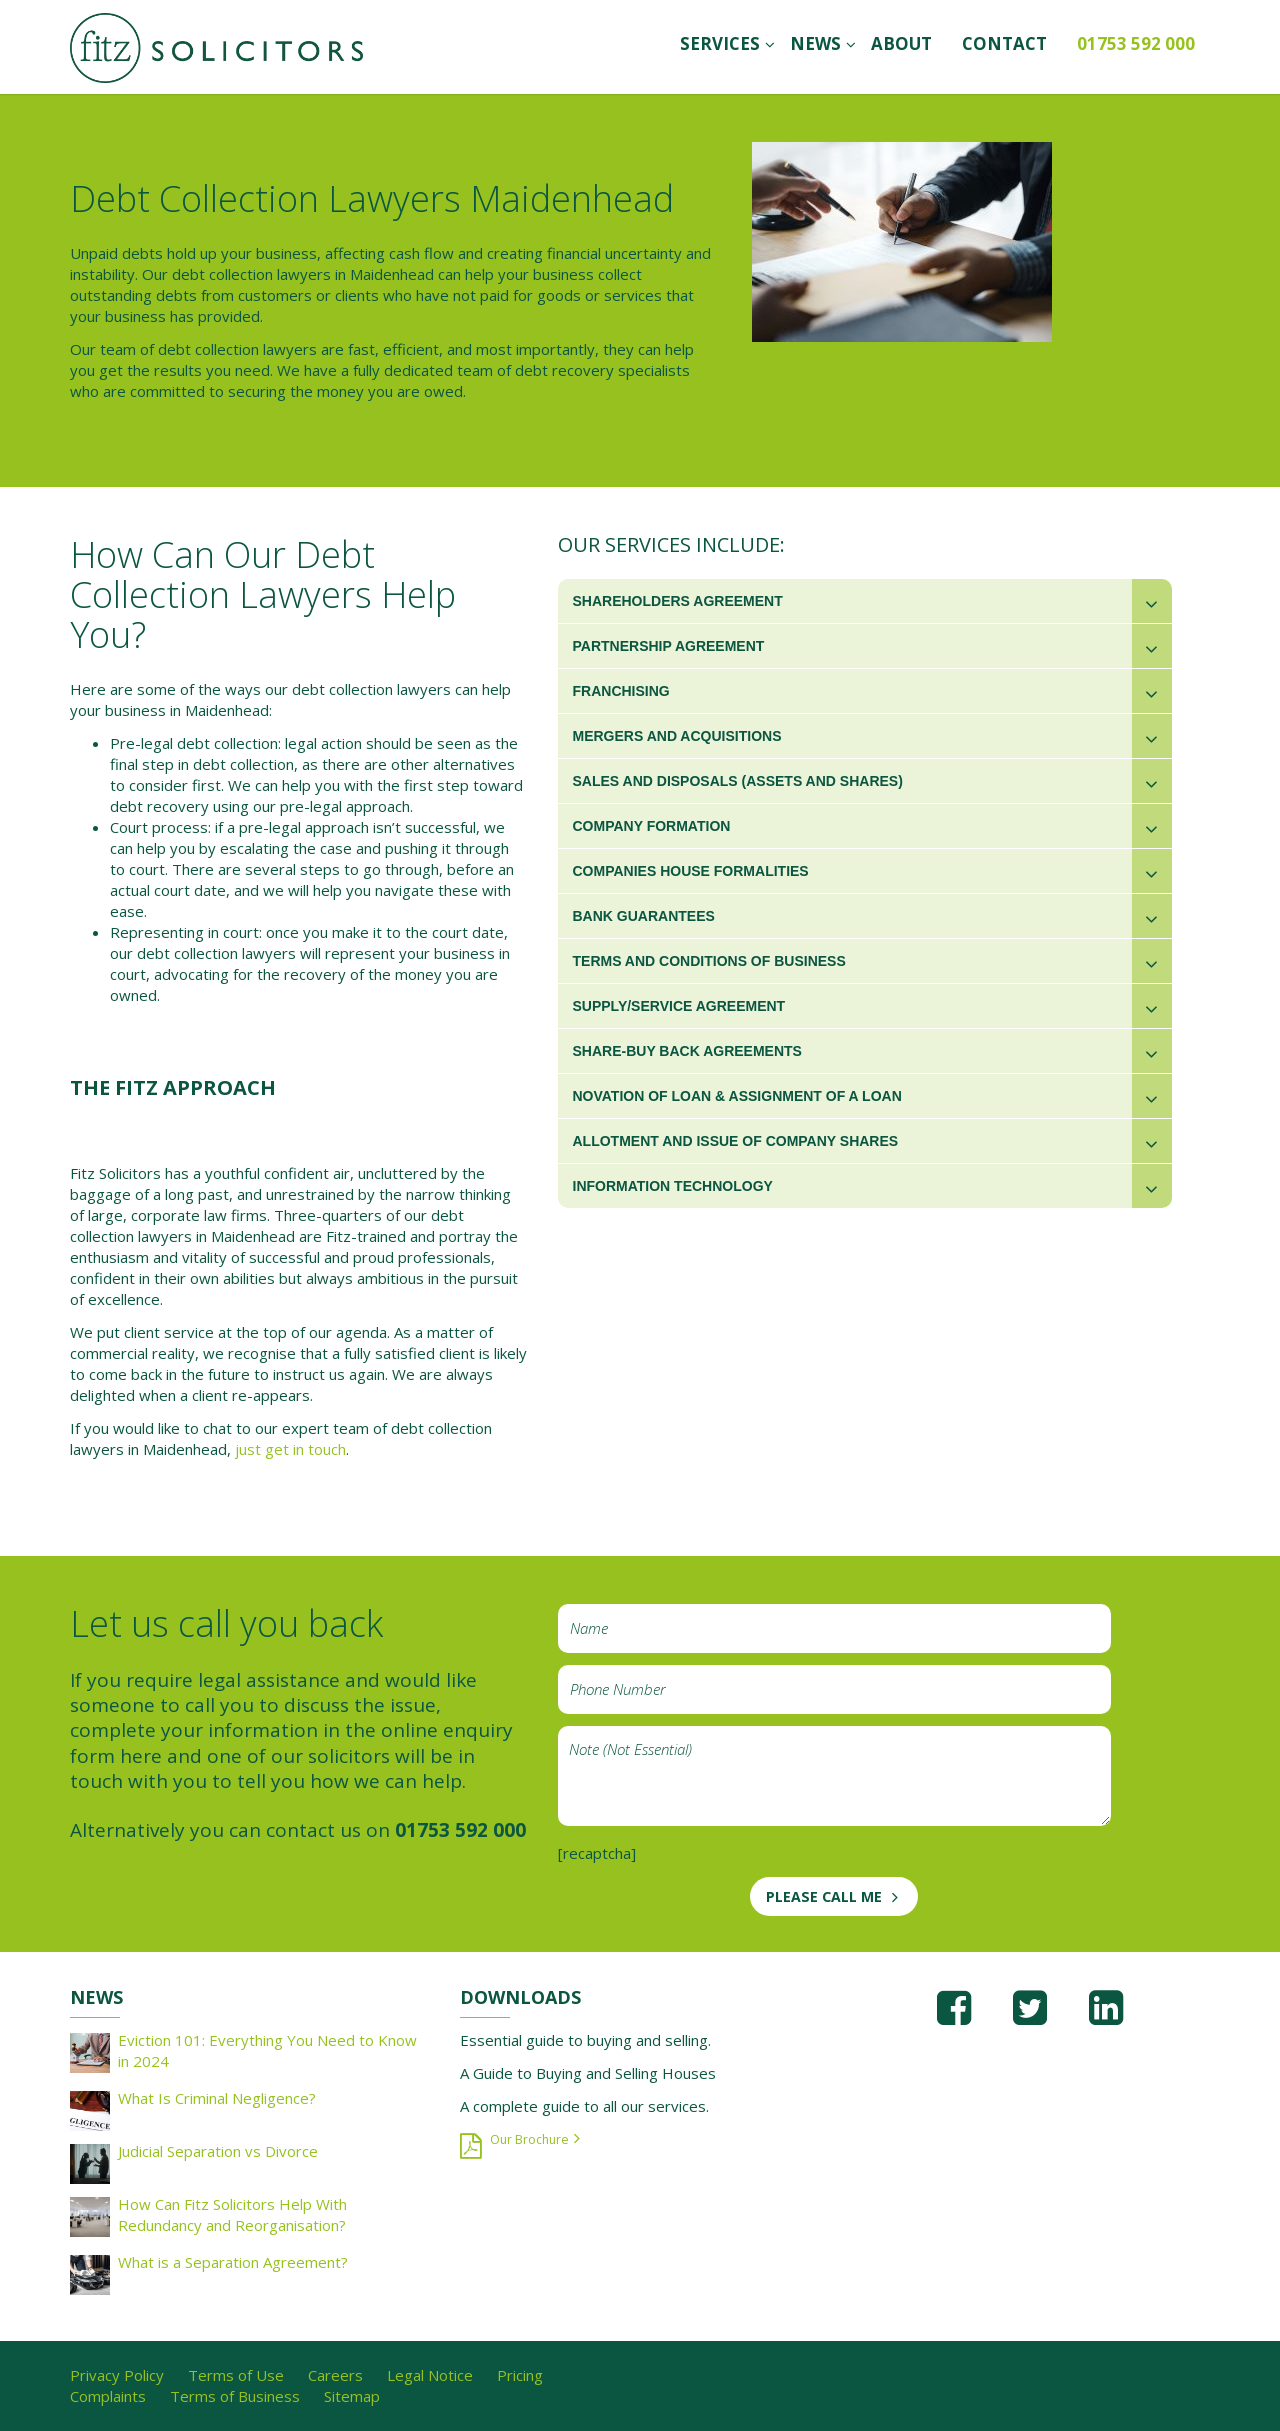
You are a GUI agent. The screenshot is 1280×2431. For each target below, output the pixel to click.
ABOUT (901, 43)
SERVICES (720, 43)
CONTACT (1004, 43)
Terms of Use (236, 2375)
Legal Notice (430, 2375)
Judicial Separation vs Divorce (218, 2151)
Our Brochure (529, 2139)
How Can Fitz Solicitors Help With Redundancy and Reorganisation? (232, 2214)
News (815, 43)
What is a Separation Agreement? (233, 2262)
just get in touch (290, 1449)
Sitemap (352, 2396)
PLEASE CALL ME (824, 1896)
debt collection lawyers (251, 274)
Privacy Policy (117, 2375)
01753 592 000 (1136, 43)
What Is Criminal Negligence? (217, 2098)
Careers (335, 2375)
